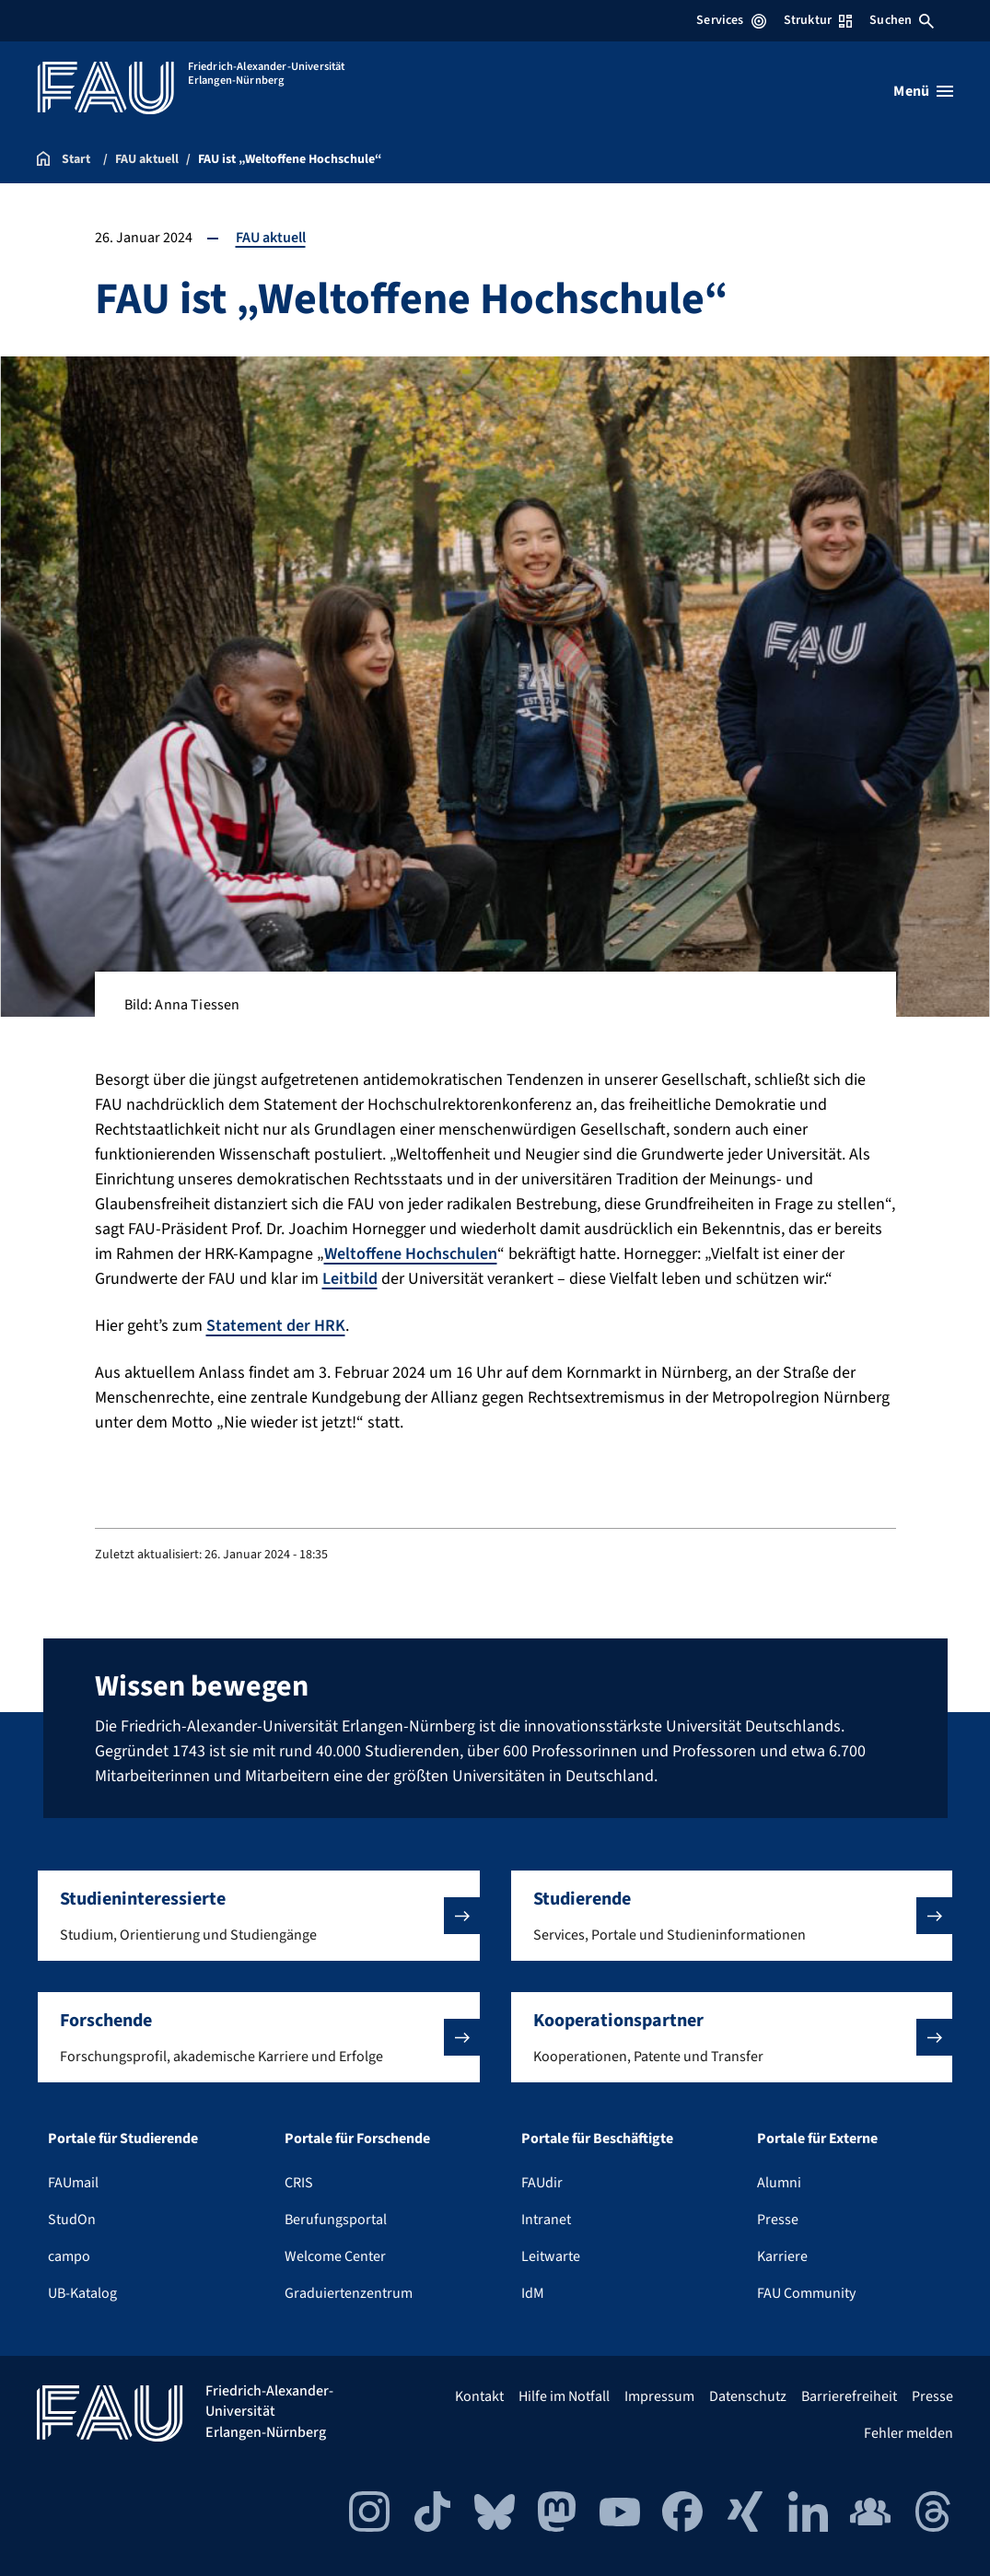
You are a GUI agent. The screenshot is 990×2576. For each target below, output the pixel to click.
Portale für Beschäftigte (597, 2138)
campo (69, 2256)
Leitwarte (550, 2256)
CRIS (299, 2183)
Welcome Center (335, 2256)
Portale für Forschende (357, 2138)
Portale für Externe (817, 2138)
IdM (532, 2293)
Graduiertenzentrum (349, 2293)
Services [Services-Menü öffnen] (730, 20)
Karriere (782, 2256)
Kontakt (479, 2396)
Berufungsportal (336, 2219)
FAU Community (806, 2293)
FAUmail (73, 2183)
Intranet (546, 2219)
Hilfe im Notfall (564, 2396)
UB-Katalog (82, 2293)
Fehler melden (908, 2433)
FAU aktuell (271, 237)
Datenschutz (747, 2396)
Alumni (779, 2183)
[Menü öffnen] (923, 91)
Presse (777, 2219)
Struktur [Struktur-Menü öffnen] (818, 20)
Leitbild (350, 1278)
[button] (259, 1916)
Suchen (901, 20)
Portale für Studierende (123, 2138)
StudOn (72, 2219)
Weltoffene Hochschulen (410, 1253)
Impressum (659, 2396)
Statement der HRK (275, 1325)
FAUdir (542, 2183)
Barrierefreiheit (849, 2396)
